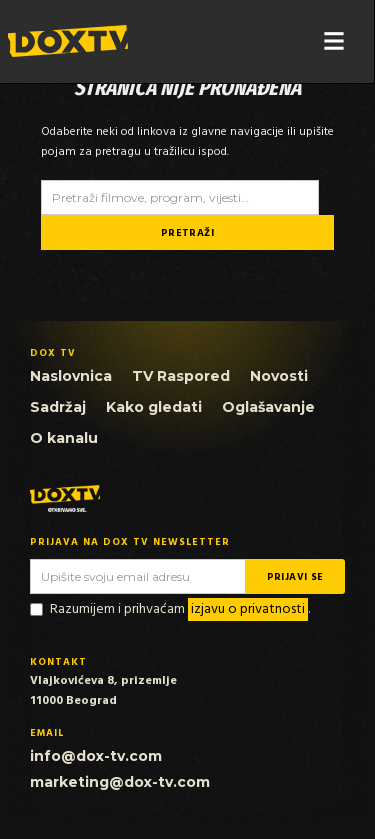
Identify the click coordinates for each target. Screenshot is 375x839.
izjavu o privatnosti (248, 609)
